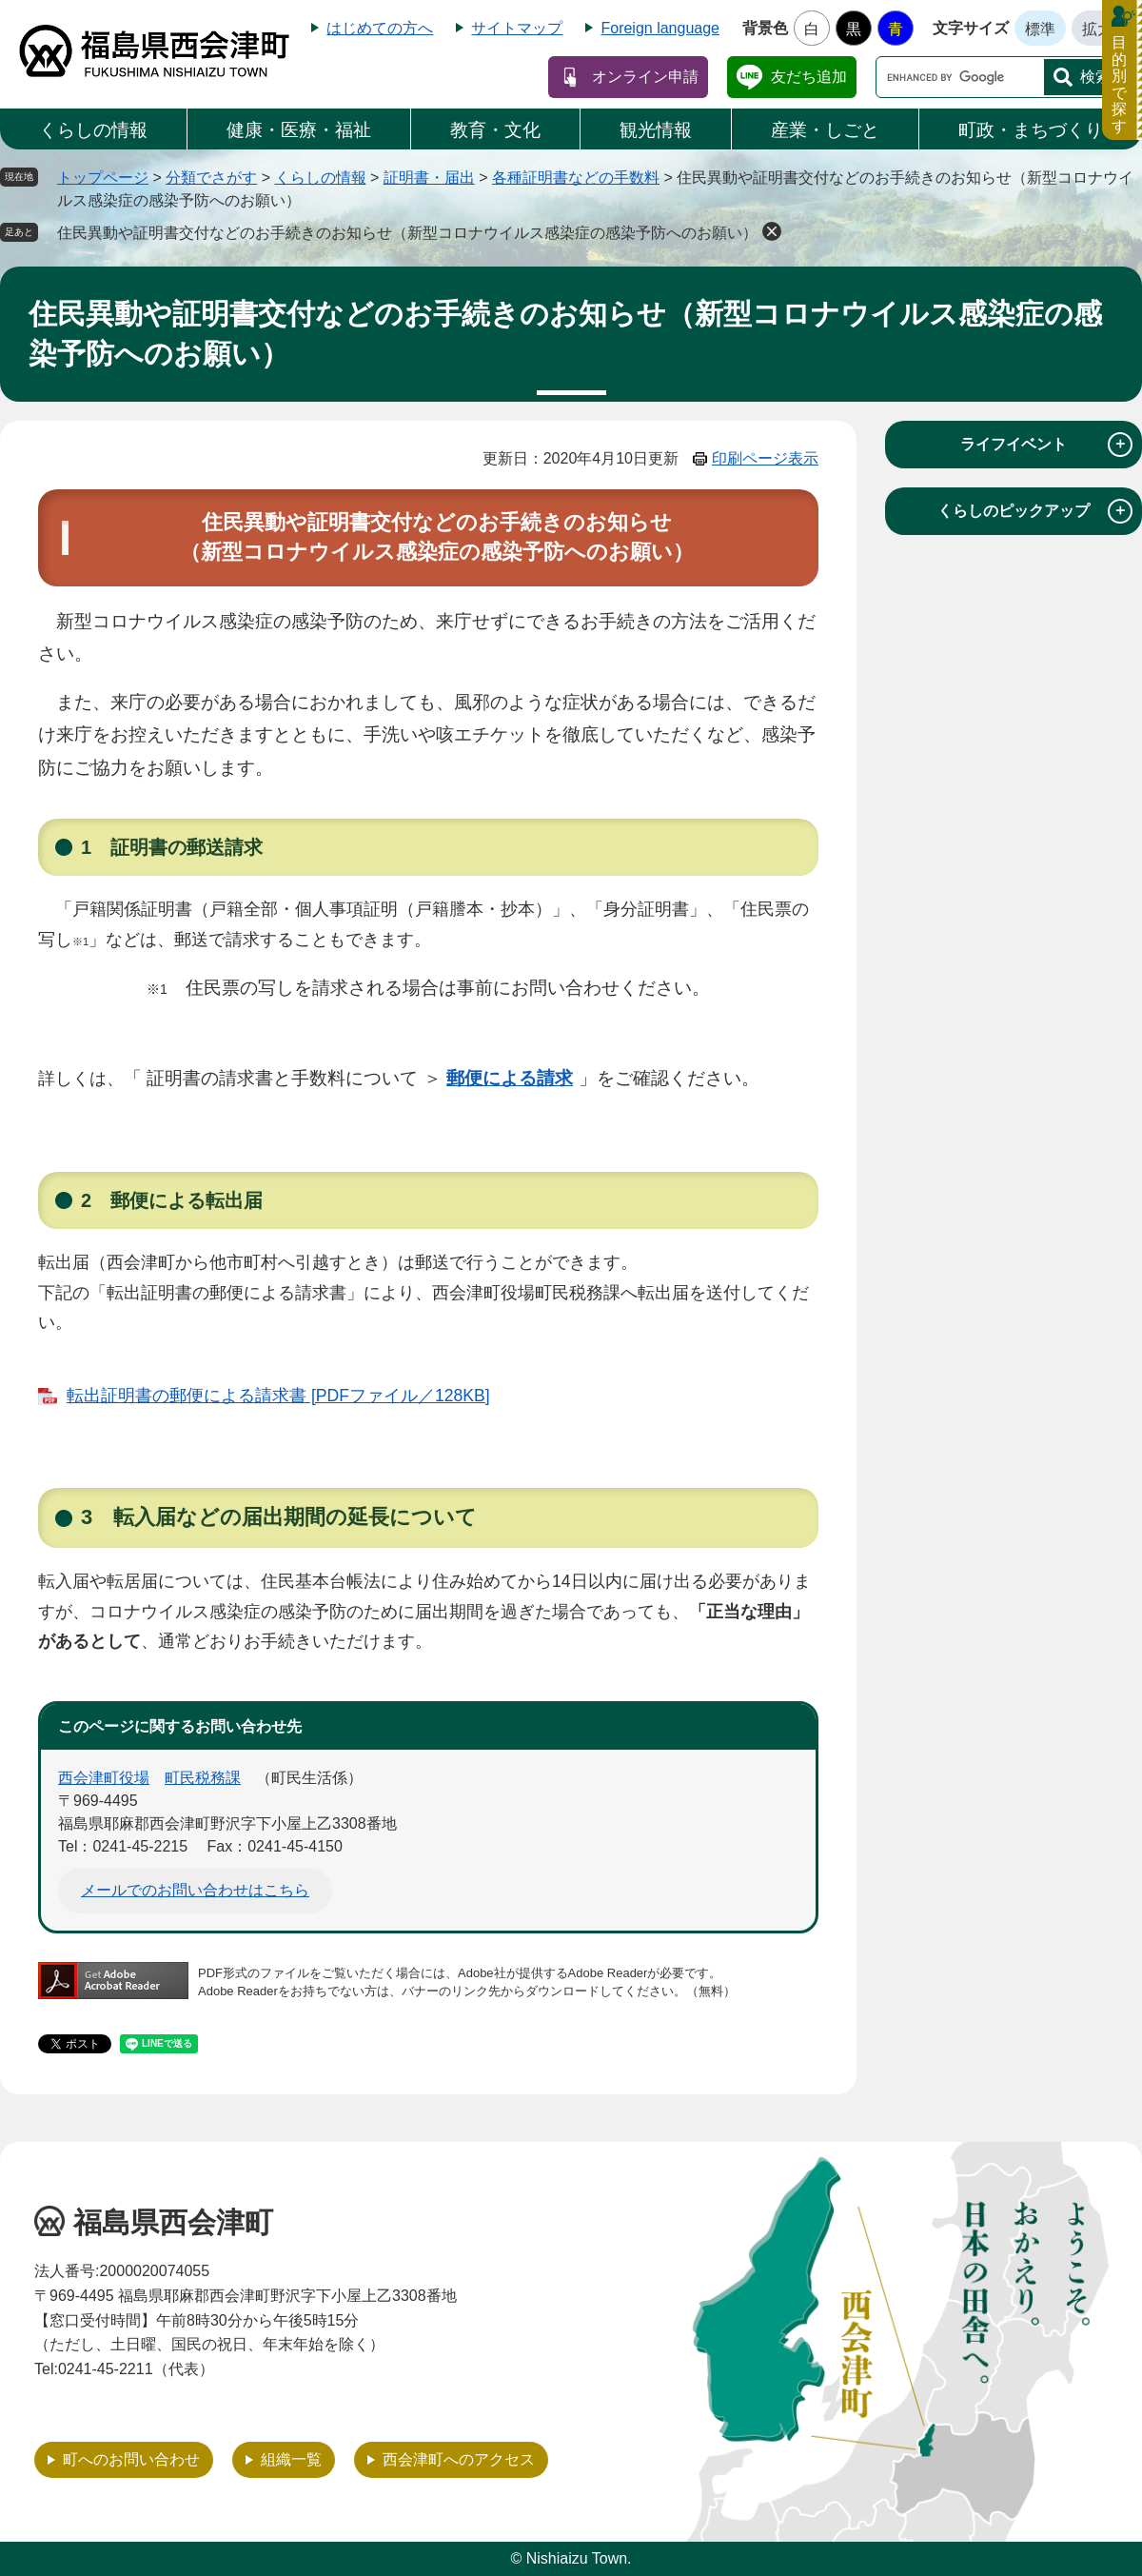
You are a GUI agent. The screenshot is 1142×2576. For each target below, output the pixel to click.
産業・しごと (825, 130)
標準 (1040, 29)
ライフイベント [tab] (1046, 444)
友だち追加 (809, 77)
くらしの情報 (93, 130)
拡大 (1097, 29)
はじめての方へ (379, 28)
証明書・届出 (429, 177)
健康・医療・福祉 (298, 130)
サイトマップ (516, 28)
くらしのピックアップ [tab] (1034, 511)
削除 (771, 231)
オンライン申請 (645, 77)
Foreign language (660, 28)
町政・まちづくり (1030, 130)
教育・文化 (495, 130)
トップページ (102, 177)
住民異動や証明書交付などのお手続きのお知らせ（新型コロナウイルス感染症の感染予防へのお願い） (407, 233)
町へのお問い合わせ (131, 2459)
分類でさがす (211, 177)
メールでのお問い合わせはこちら (195, 1890)
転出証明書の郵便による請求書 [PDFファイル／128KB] (278, 1395)
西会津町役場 (103, 1778)
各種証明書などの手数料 (576, 177)
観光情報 (656, 130)
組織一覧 (291, 2459)
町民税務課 (203, 1778)
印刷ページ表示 (765, 458)
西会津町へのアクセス (459, 2459)
